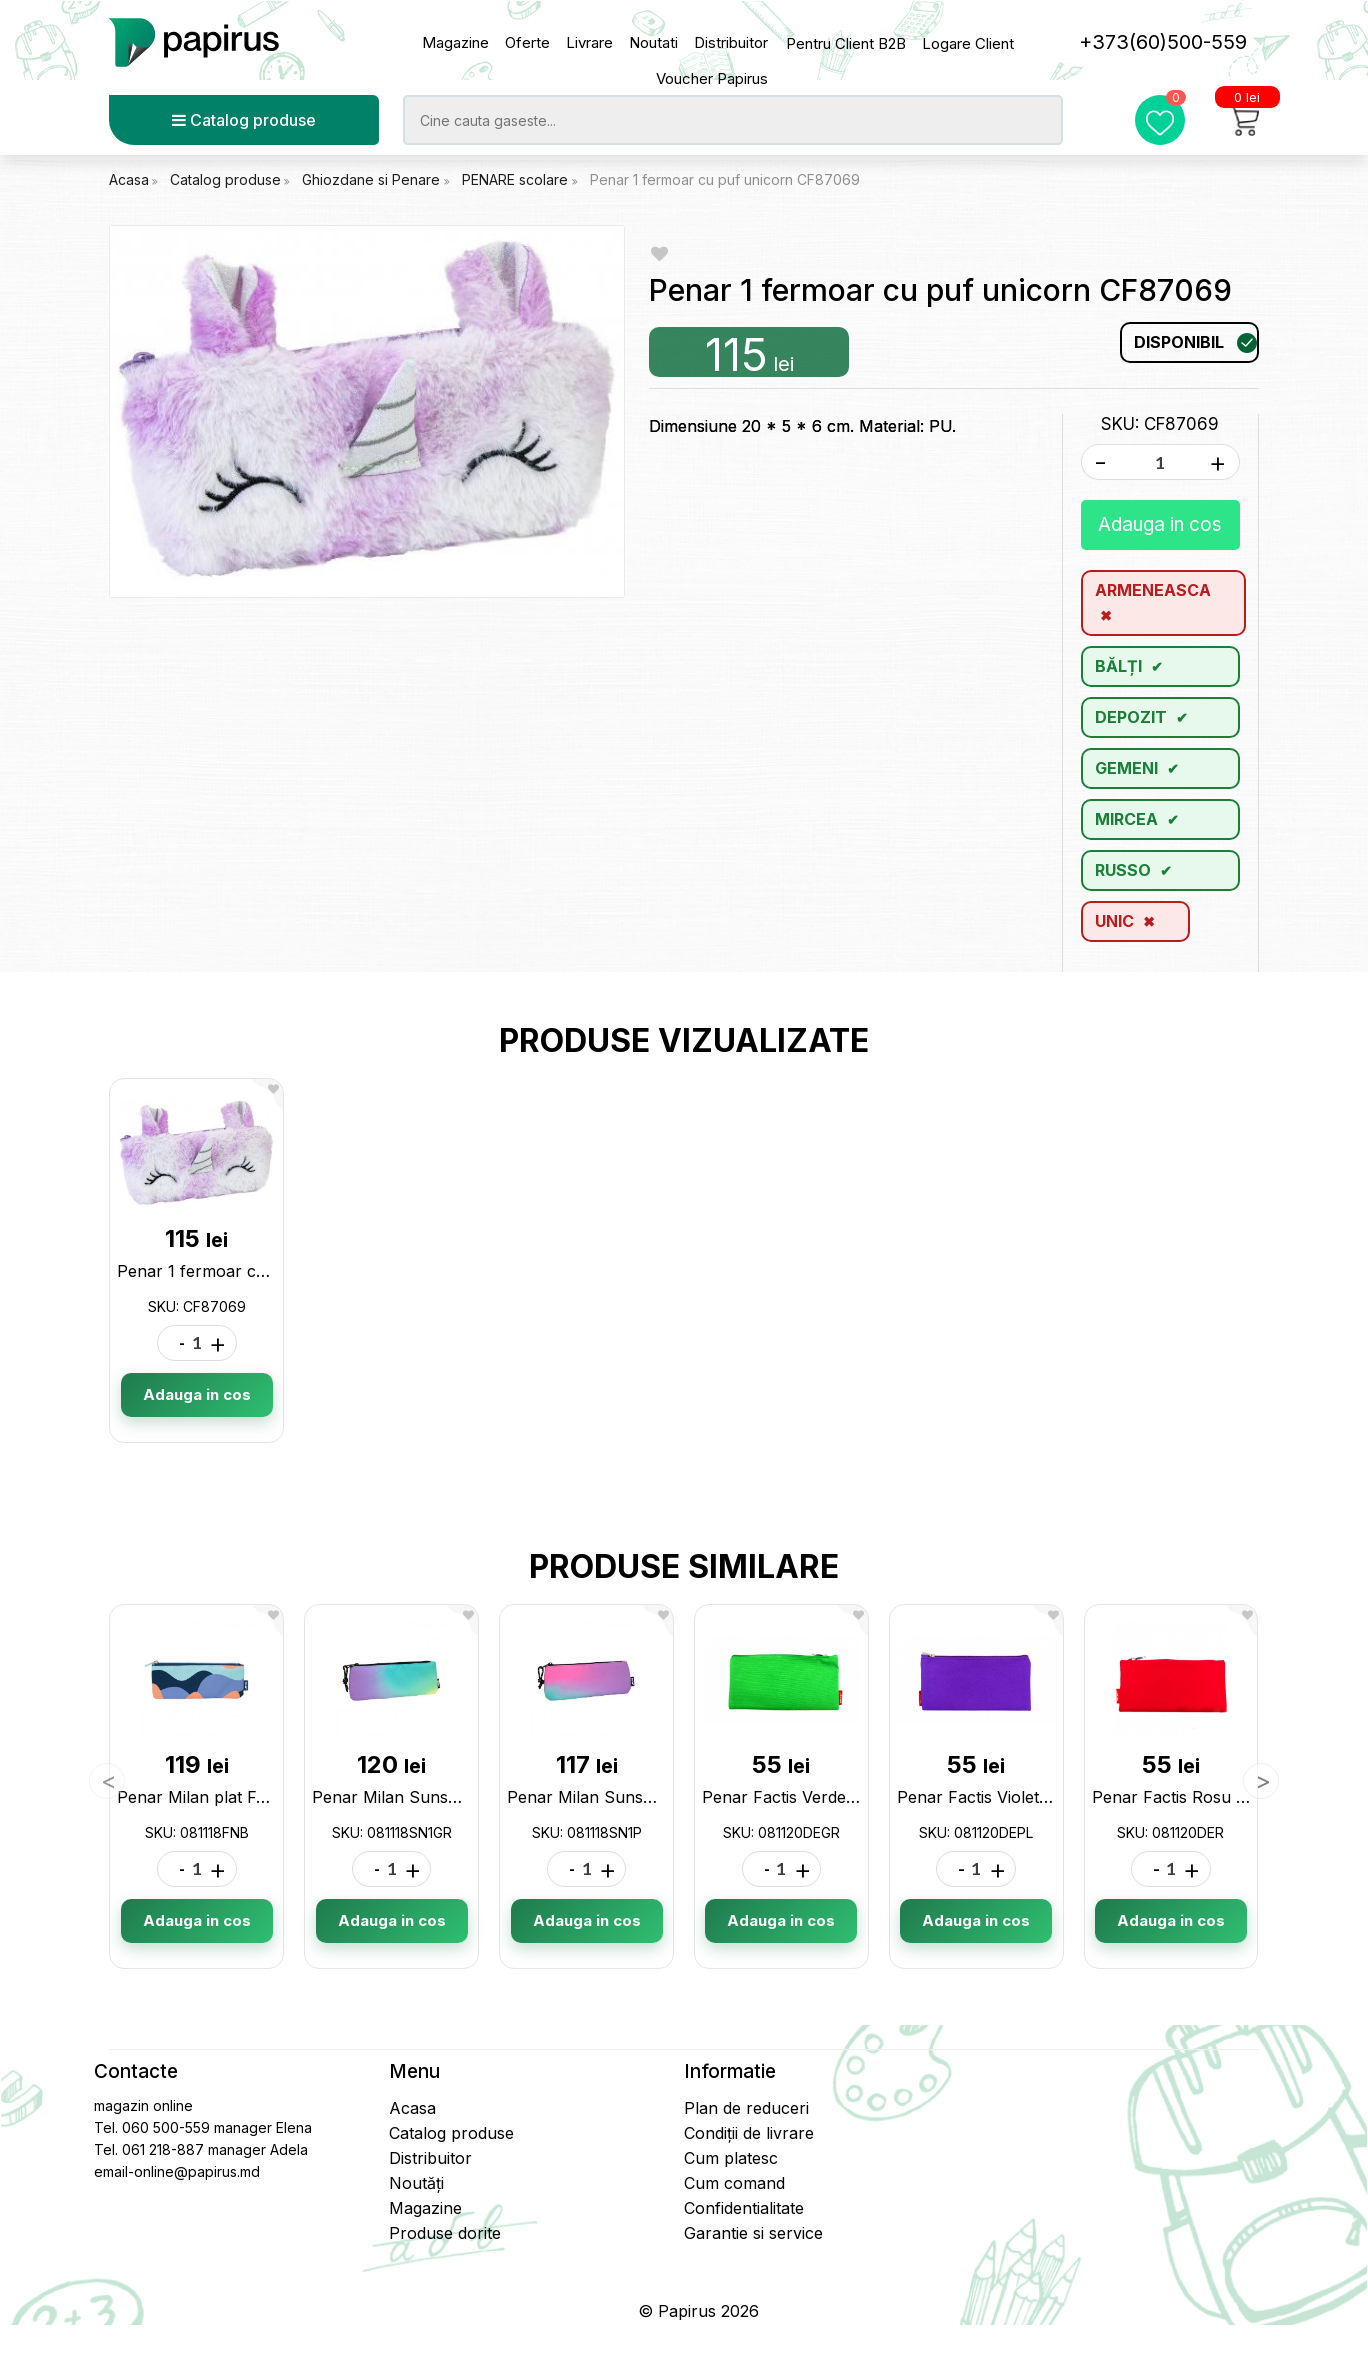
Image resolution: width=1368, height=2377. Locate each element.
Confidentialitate (744, 2208)
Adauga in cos (1160, 524)
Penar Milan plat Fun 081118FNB (241, 1797)
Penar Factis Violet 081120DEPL (1018, 1797)
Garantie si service (753, 2233)
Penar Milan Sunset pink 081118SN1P (649, 1797)
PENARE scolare (517, 179)
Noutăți (416, 2183)
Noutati (653, 42)
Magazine (455, 42)
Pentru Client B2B (846, 43)
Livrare (589, 42)
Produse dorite (445, 2233)
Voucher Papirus (712, 78)
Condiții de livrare (749, 2133)
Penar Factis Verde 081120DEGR (825, 1797)
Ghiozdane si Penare (373, 179)
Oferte (527, 42)
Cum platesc (731, 2158)
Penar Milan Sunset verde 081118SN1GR (466, 1797)
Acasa (129, 179)
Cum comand (734, 2183)
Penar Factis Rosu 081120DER (1207, 1797)
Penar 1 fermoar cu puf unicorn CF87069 (725, 179)
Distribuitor (731, 42)
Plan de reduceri (746, 2108)
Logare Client (968, 43)
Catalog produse (244, 120)
